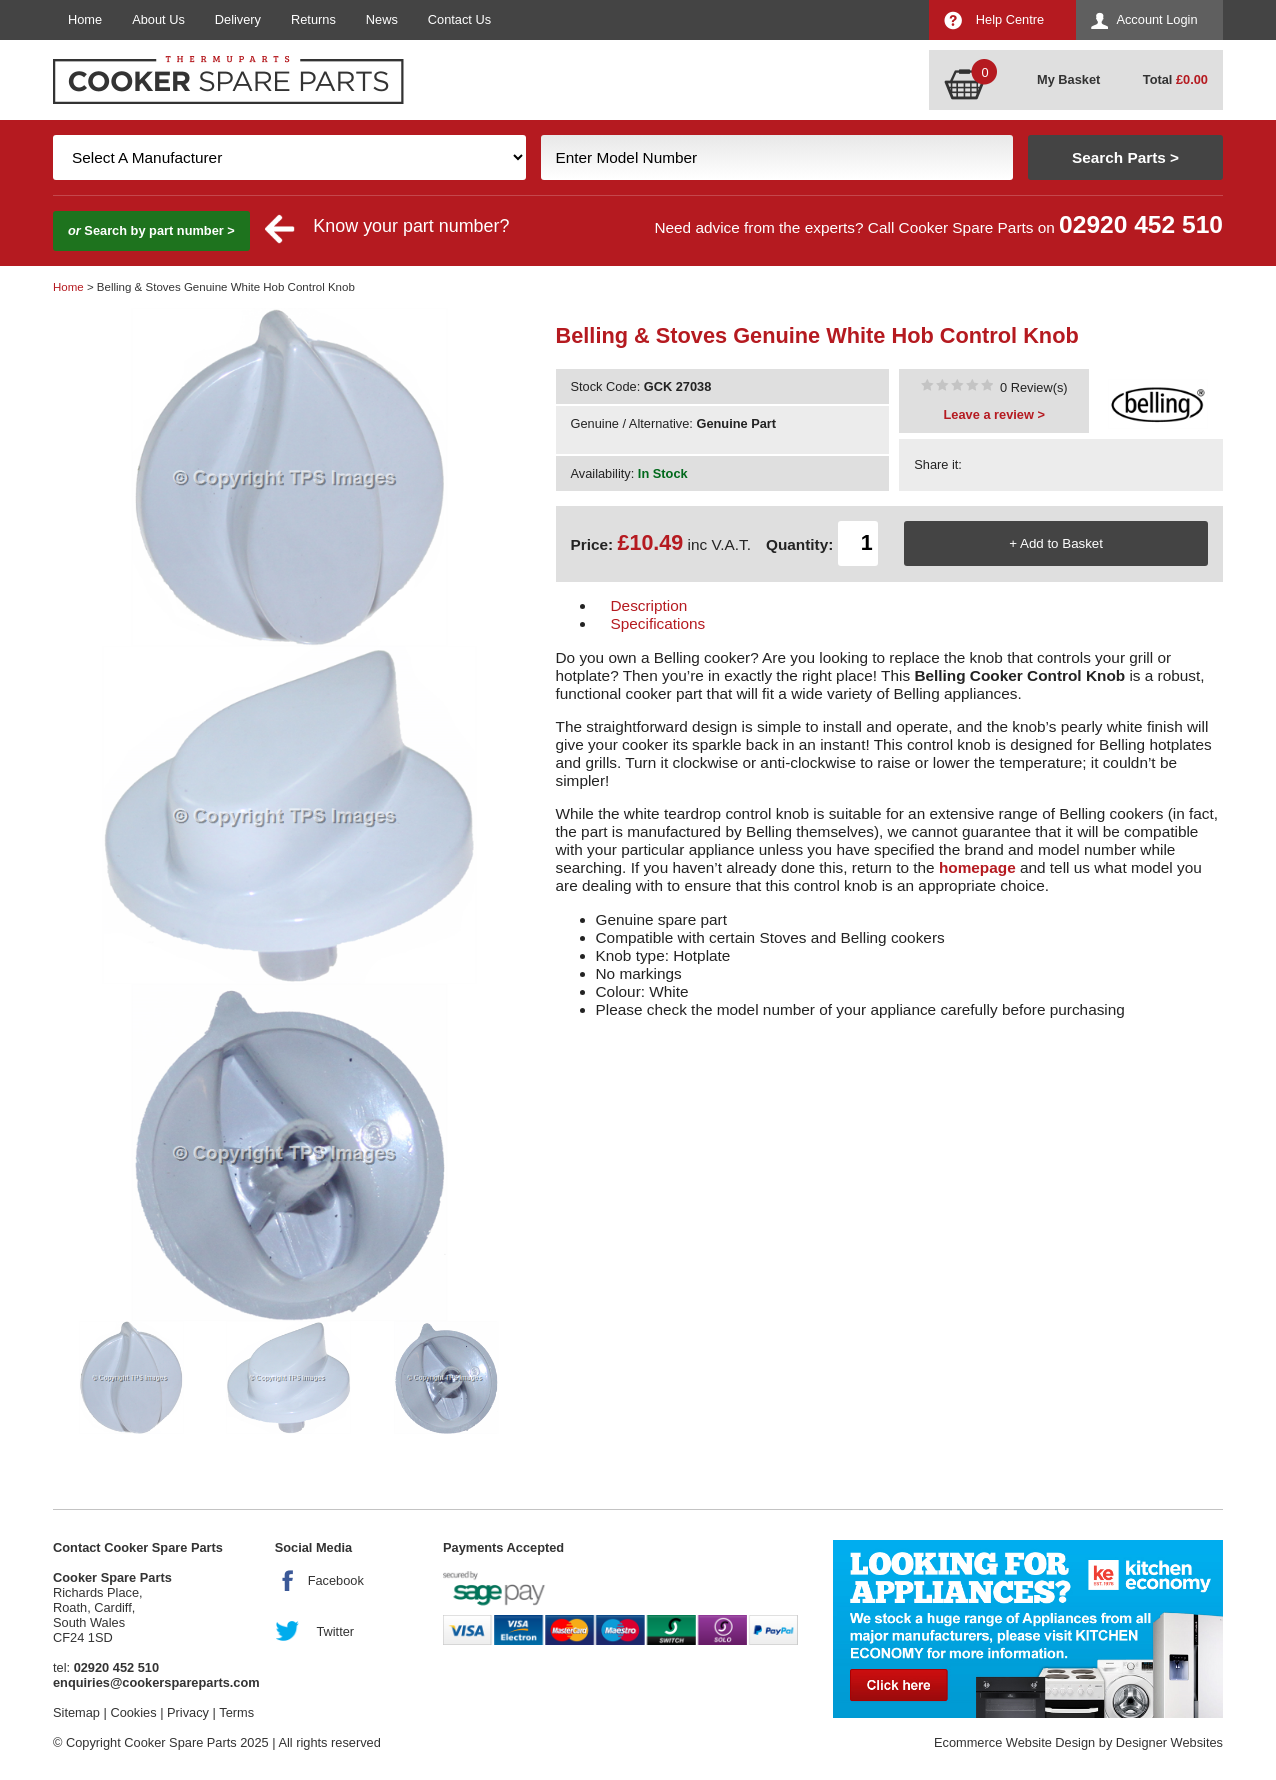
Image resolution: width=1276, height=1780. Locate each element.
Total (1175, 79)
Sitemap (76, 1712)
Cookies (133, 1712)
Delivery (238, 19)
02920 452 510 (1141, 224)
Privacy (188, 1712)
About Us (158, 19)
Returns (313, 19)
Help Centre (1010, 19)
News (382, 19)
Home (85, 19)
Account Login (1156, 19)
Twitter (335, 1631)
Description (649, 605)
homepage (977, 867)
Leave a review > (994, 414)
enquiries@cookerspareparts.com (156, 1682)
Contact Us (459, 19)
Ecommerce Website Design (1014, 1742)
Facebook (336, 1580)
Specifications (658, 623)
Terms (236, 1712)
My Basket (1068, 79)
